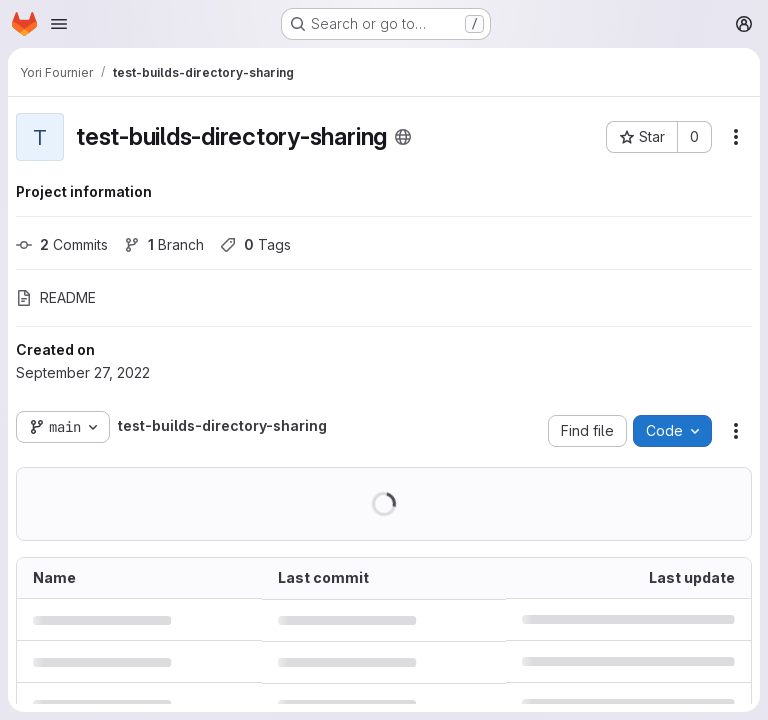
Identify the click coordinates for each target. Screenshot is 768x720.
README (56, 297)
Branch (164, 244)
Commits (62, 244)
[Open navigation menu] (59, 24)
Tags (255, 244)
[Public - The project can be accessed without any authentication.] (403, 137)
